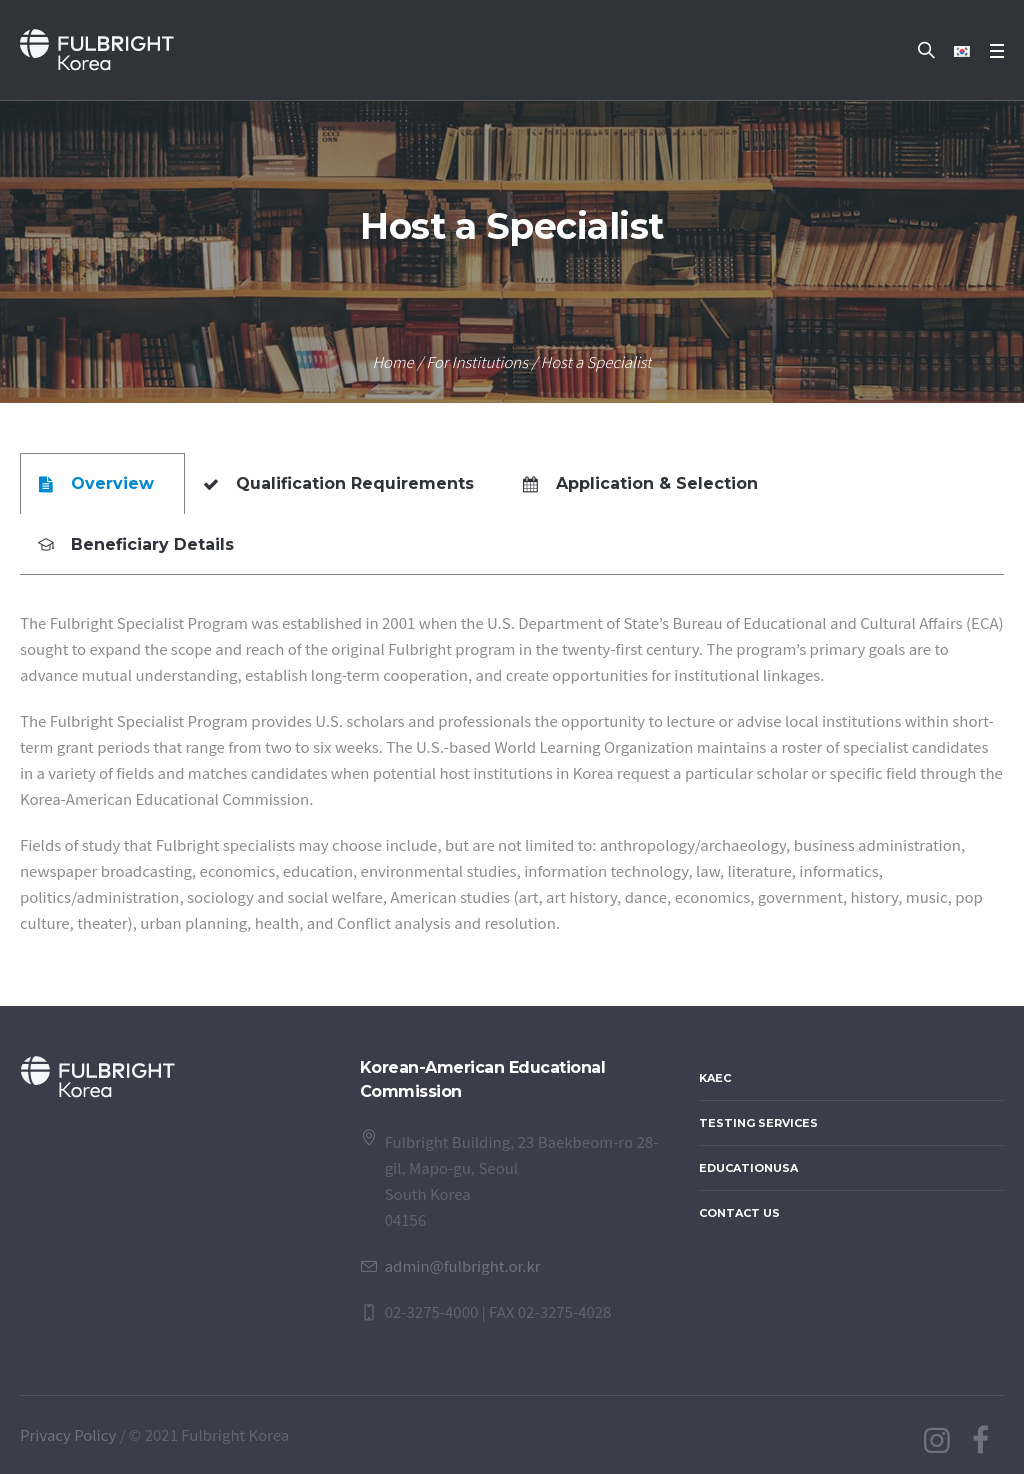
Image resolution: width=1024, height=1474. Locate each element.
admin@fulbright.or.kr (463, 1265)
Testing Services (758, 1123)
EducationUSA (748, 1168)
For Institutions (477, 361)
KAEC (715, 1078)
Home (392, 361)
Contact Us (739, 1213)
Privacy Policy (68, 1434)
